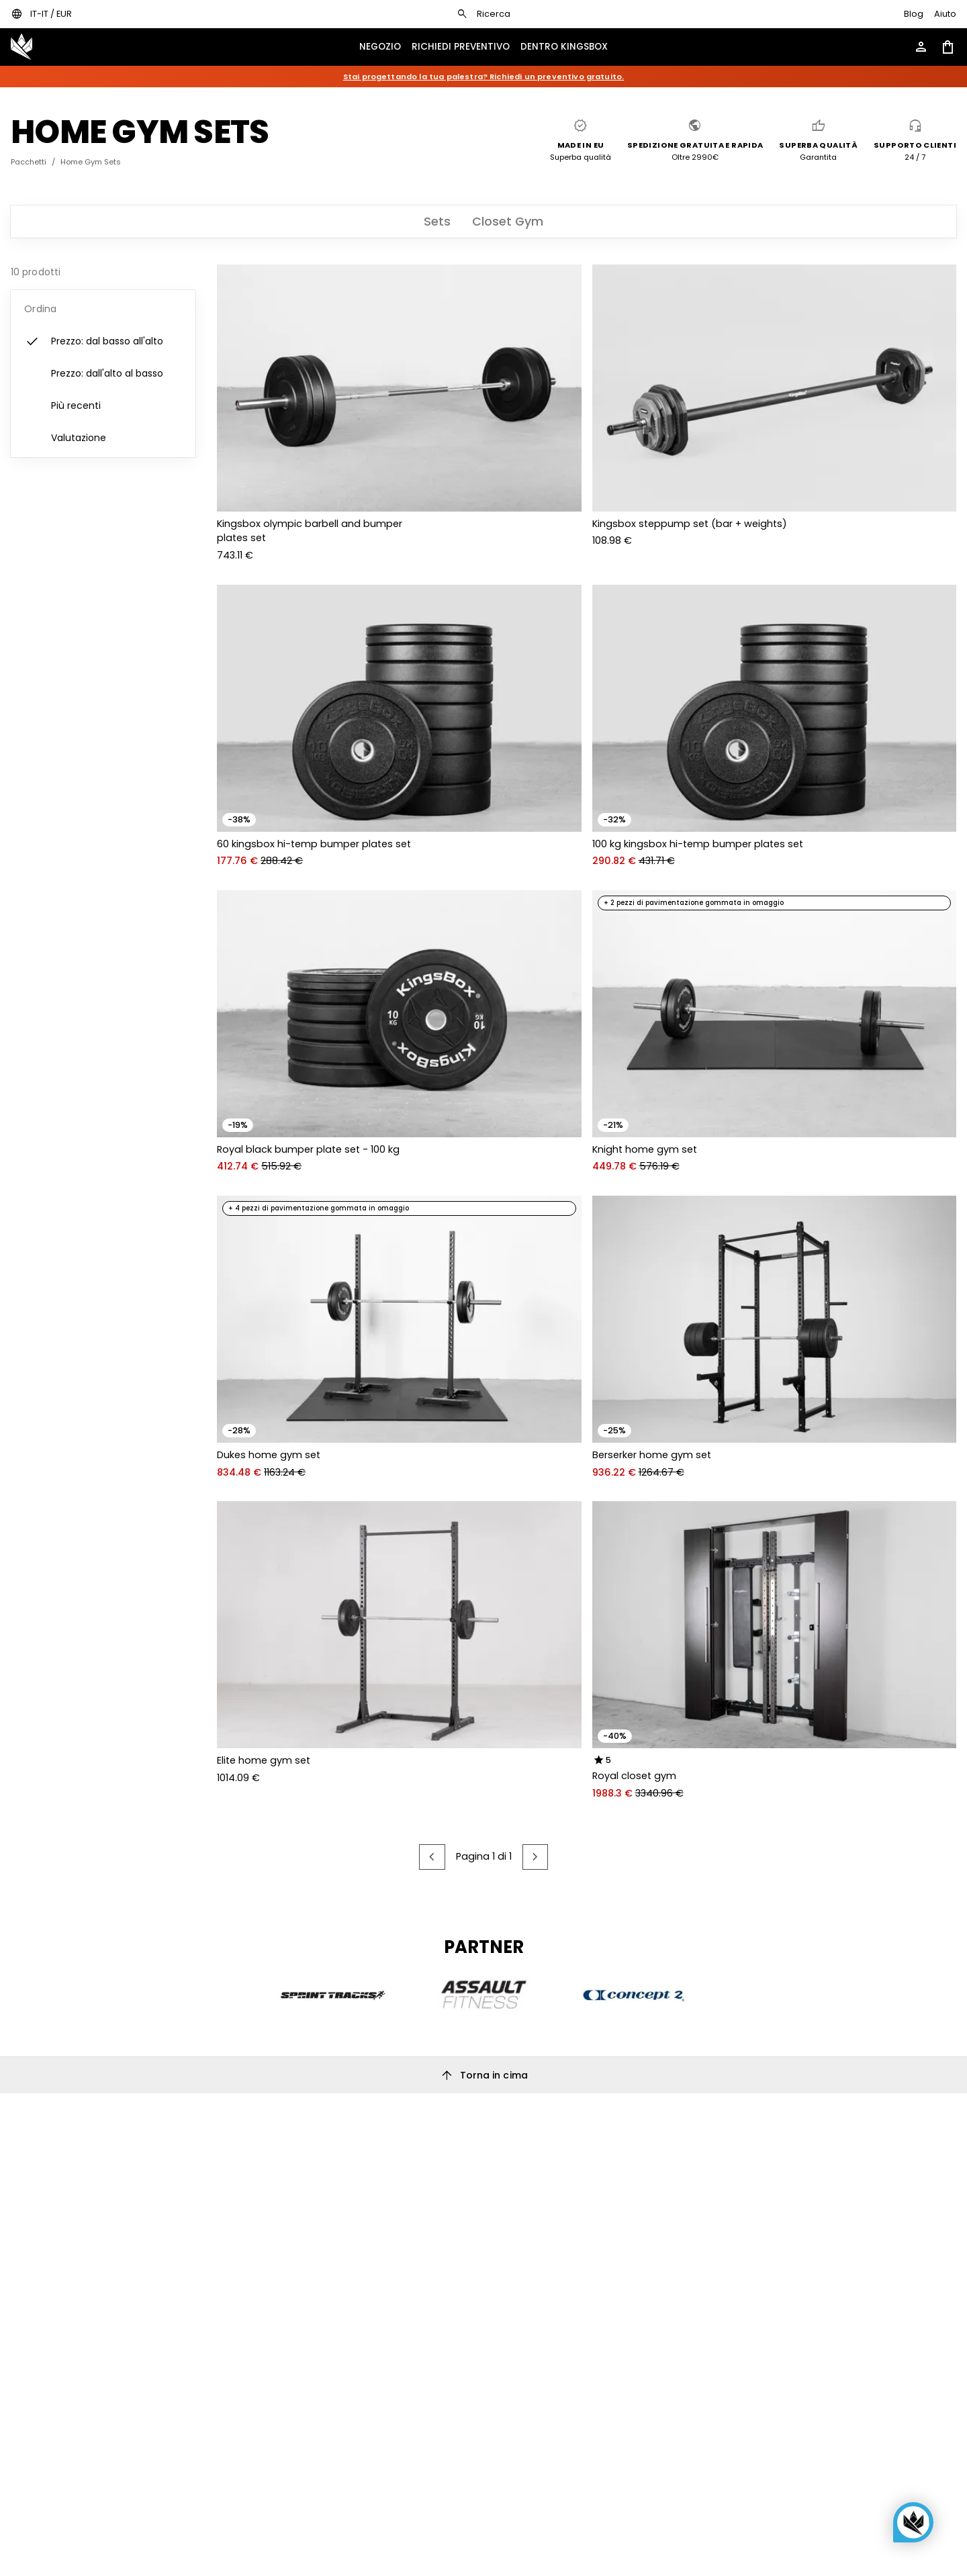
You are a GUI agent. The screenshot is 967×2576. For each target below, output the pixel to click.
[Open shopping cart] (948, 47)
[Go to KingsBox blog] (913, 14)
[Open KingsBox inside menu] (564, 47)
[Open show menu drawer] (380, 47)
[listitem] (103, 342)
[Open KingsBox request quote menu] (461, 47)
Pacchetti (28, 161)
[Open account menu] (921, 47)
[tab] (437, 221)
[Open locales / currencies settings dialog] (41, 14)
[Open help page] (945, 14)
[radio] (598, 1760)
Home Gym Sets (90, 161)
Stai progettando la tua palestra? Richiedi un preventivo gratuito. (484, 76)
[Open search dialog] (483, 14)
